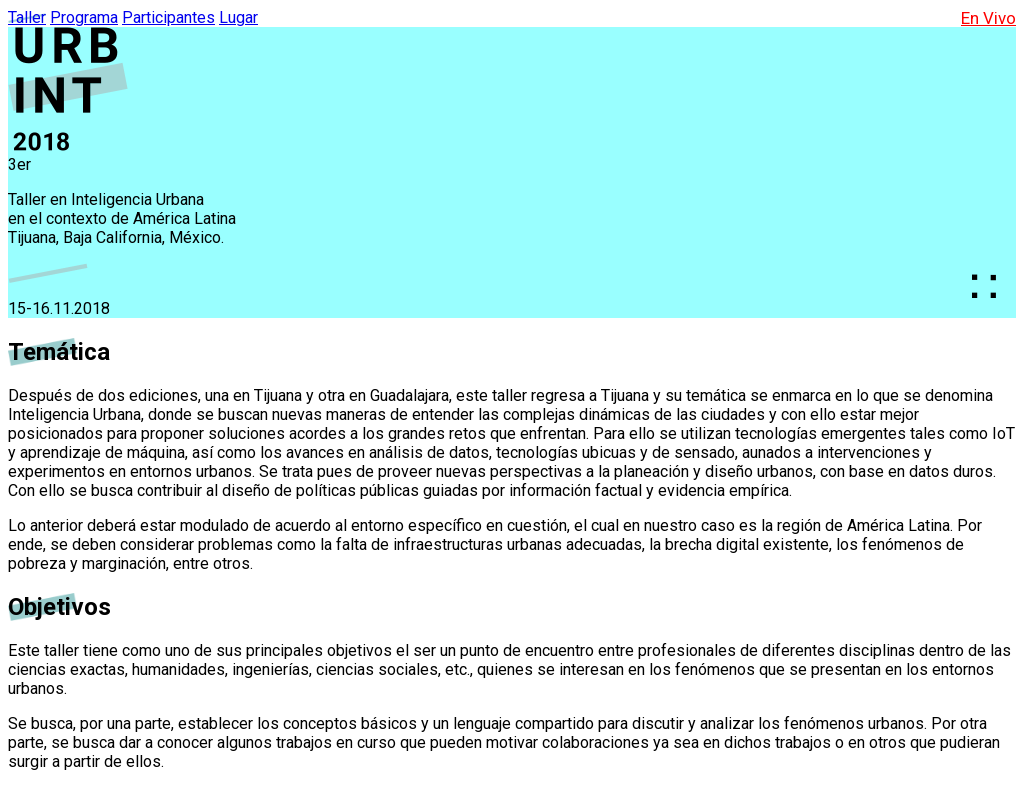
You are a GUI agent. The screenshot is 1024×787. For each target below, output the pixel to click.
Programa (84, 17)
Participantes (168, 17)
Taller (27, 17)
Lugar (238, 17)
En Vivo (988, 18)
